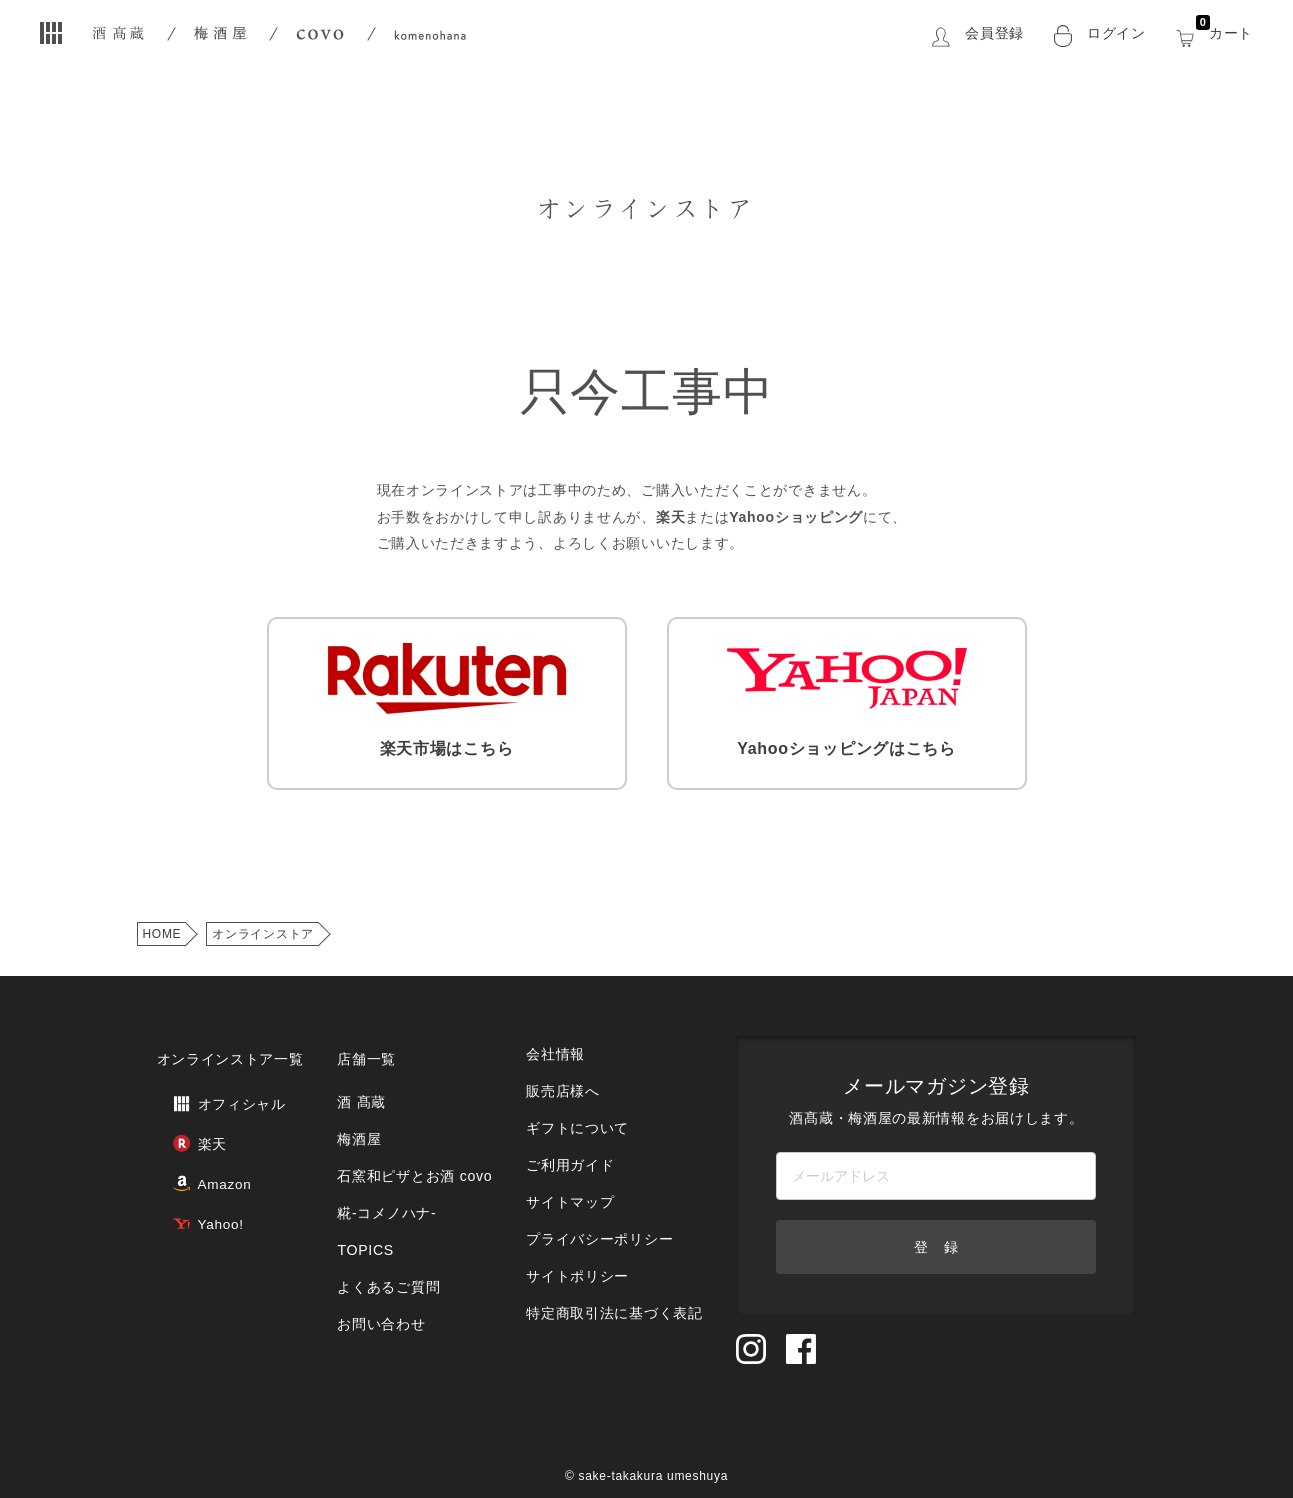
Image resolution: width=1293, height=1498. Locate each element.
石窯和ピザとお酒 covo (410, 1140)
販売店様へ (561, 1068)
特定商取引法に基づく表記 (609, 1248)
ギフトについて (575, 1098)
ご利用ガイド (568, 1128)
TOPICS (364, 1200)
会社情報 (554, 1038)
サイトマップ (568, 1158)
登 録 (936, 1236)
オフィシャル (210, 1083)
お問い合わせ (379, 1260)
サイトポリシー (575, 1218)
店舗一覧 (365, 1044)
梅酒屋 (358, 1110)
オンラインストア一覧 (225, 1044)
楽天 (183, 1116)
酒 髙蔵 (360, 1080)
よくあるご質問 (386, 1230)
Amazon (195, 1149)
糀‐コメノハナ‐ (384, 1170)
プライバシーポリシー (595, 1188)
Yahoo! (191, 1182)
